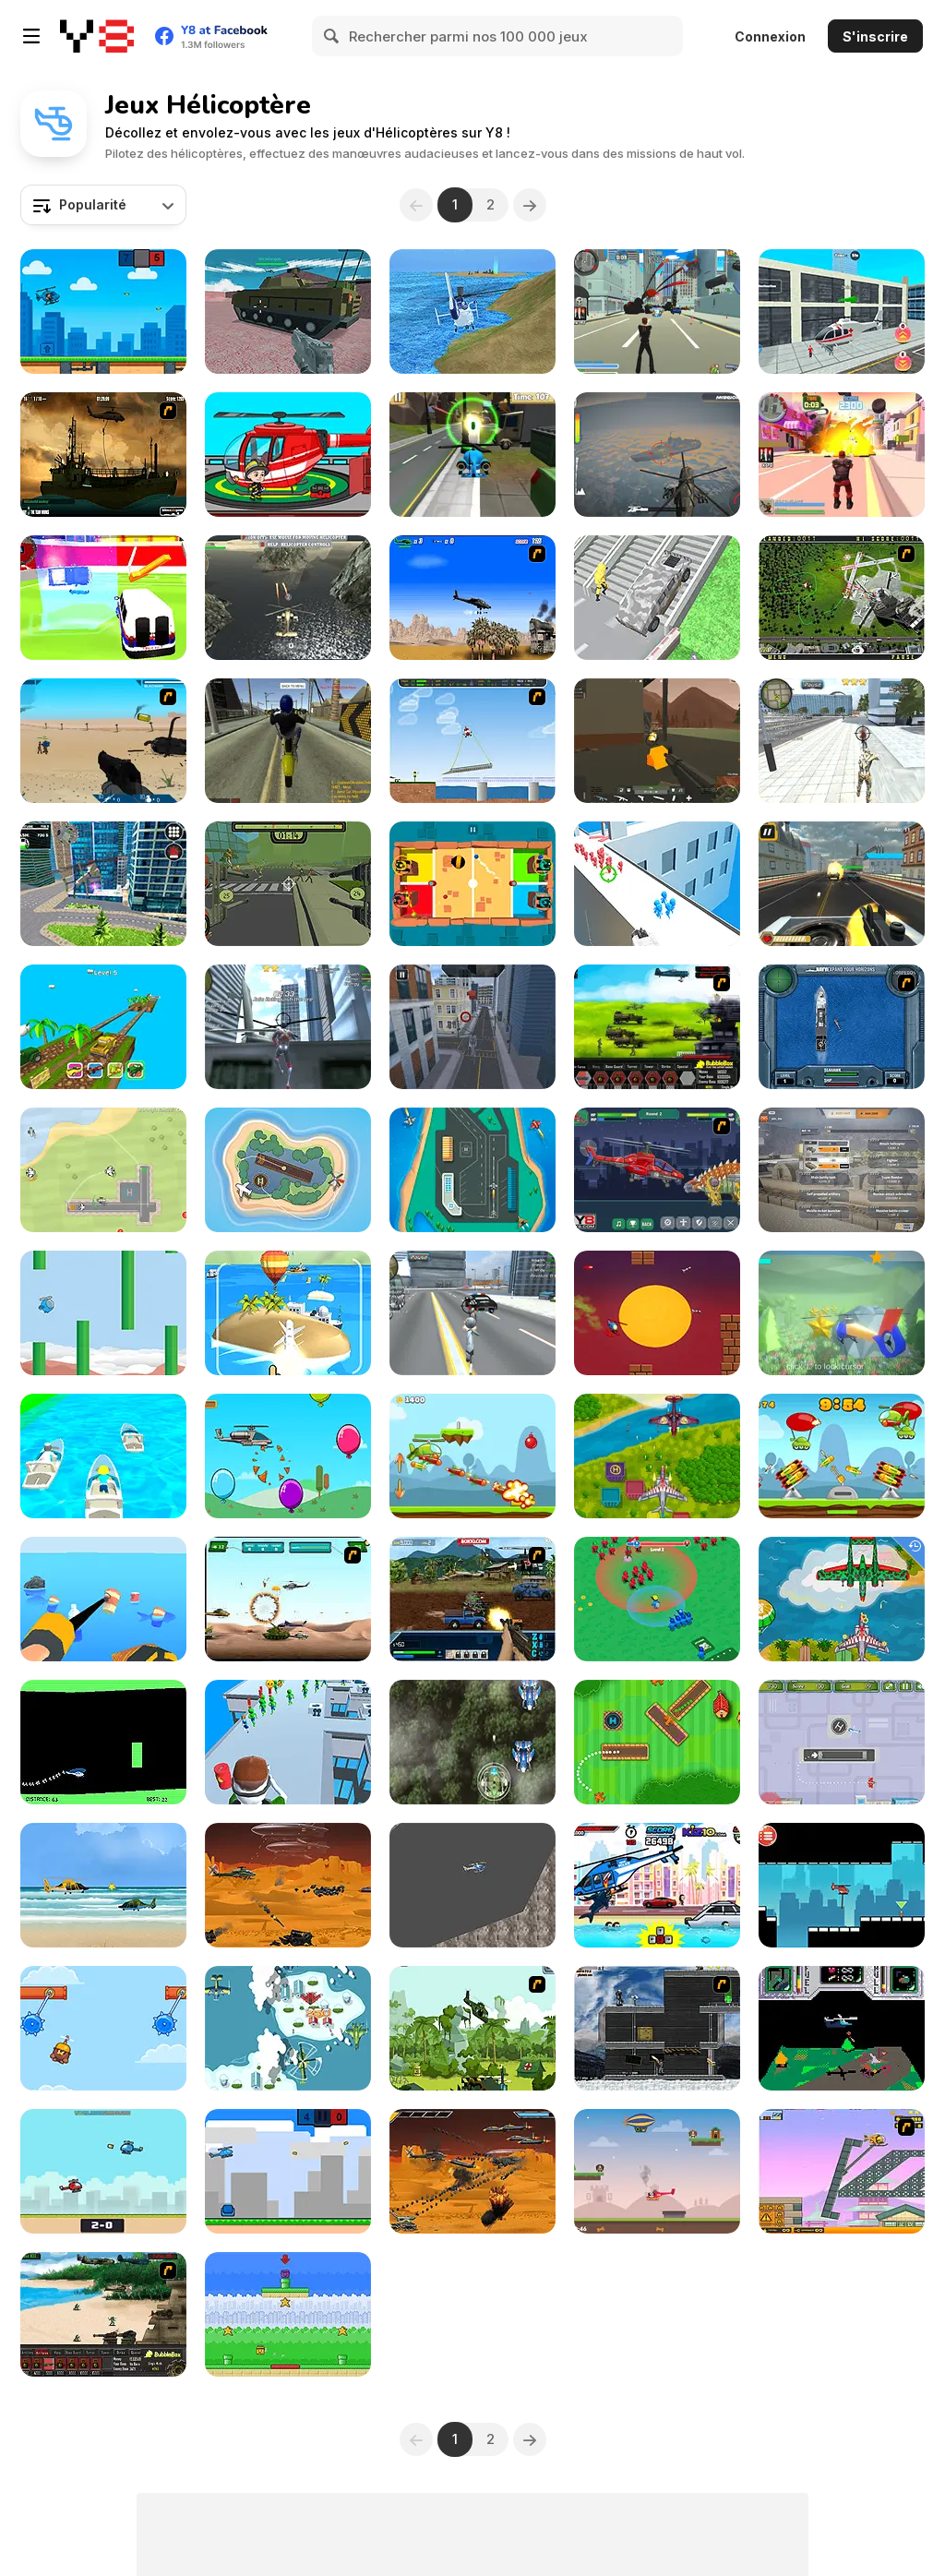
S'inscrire (875, 36)
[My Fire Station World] (288, 454)
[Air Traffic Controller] (472, 1170)
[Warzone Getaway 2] (472, 1599)
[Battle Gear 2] (657, 1027)
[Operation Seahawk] (842, 1027)
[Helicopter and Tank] (288, 311)
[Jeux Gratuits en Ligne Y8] (97, 36)
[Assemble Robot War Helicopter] (657, 1170)
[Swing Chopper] (103, 2028)
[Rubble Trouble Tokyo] (842, 2171)
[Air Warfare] (657, 1456)
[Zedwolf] (842, 2028)
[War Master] (657, 1599)
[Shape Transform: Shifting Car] (657, 597)
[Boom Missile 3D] (288, 1313)
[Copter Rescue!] (288, 2314)
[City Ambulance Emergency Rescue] (103, 597)
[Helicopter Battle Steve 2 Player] (103, 311)
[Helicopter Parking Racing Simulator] (472, 1027)
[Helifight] (103, 2171)
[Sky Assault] (657, 454)
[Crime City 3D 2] (842, 454)
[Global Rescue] (472, 2028)
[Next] (529, 205)
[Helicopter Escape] (288, 1742)
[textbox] (103, 205)
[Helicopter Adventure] (842, 1313)
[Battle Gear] (103, 2314)
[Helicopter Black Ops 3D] (288, 597)
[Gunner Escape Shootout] (842, 883)
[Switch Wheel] (103, 1027)
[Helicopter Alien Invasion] (472, 2171)
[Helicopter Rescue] (657, 883)
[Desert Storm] (472, 597)
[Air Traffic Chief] (842, 597)
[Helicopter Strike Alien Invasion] (288, 1885)
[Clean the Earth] (103, 1599)
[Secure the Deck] (103, 454)
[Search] (332, 36)
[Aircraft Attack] (288, 2028)
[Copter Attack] (472, 1456)
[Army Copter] (288, 1599)
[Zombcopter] (288, 883)
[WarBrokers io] (657, 740)
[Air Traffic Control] (288, 1170)
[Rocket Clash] (842, 1456)
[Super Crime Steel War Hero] (842, 740)
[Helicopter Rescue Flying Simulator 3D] (472, 311)
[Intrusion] (657, 2028)
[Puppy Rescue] (657, 2171)
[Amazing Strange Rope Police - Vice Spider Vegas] (288, 1027)
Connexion (770, 36)
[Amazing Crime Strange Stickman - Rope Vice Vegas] (472, 1313)
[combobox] (103, 205)
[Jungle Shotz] (472, 1742)
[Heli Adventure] (103, 1885)
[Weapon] (103, 740)
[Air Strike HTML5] (103, 1170)
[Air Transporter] (472, 740)
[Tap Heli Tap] (657, 1313)
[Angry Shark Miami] (657, 1885)
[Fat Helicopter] (472, 1885)
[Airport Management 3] (842, 1742)
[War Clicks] (842, 1170)
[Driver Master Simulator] (842, 311)
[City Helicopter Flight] (103, 883)
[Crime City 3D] (657, 311)
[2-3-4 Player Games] (472, 883)
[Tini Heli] (472, 454)
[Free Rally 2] (288, 740)
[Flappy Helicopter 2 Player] (288, 2171)
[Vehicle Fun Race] (103, 1456)
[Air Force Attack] (842, 1599)
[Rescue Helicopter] (842, 1885)
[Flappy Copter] (103, 1313)
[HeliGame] (288, 1456)
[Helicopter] (103, 1742)
